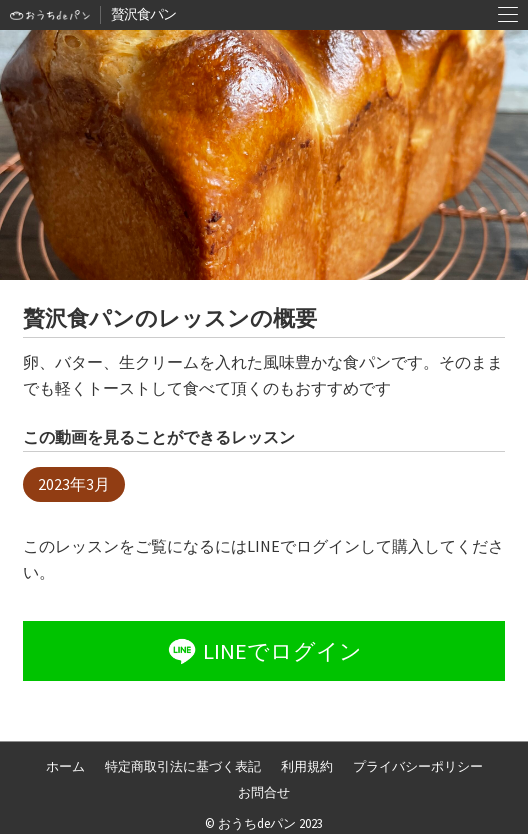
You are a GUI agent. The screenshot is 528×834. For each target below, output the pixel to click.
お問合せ (264, 793)
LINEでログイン (263, 651)
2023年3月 (74, 484)
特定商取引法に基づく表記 (183, 767)
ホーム (65, 767)
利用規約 (307, 767)
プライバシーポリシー (418, 767)
